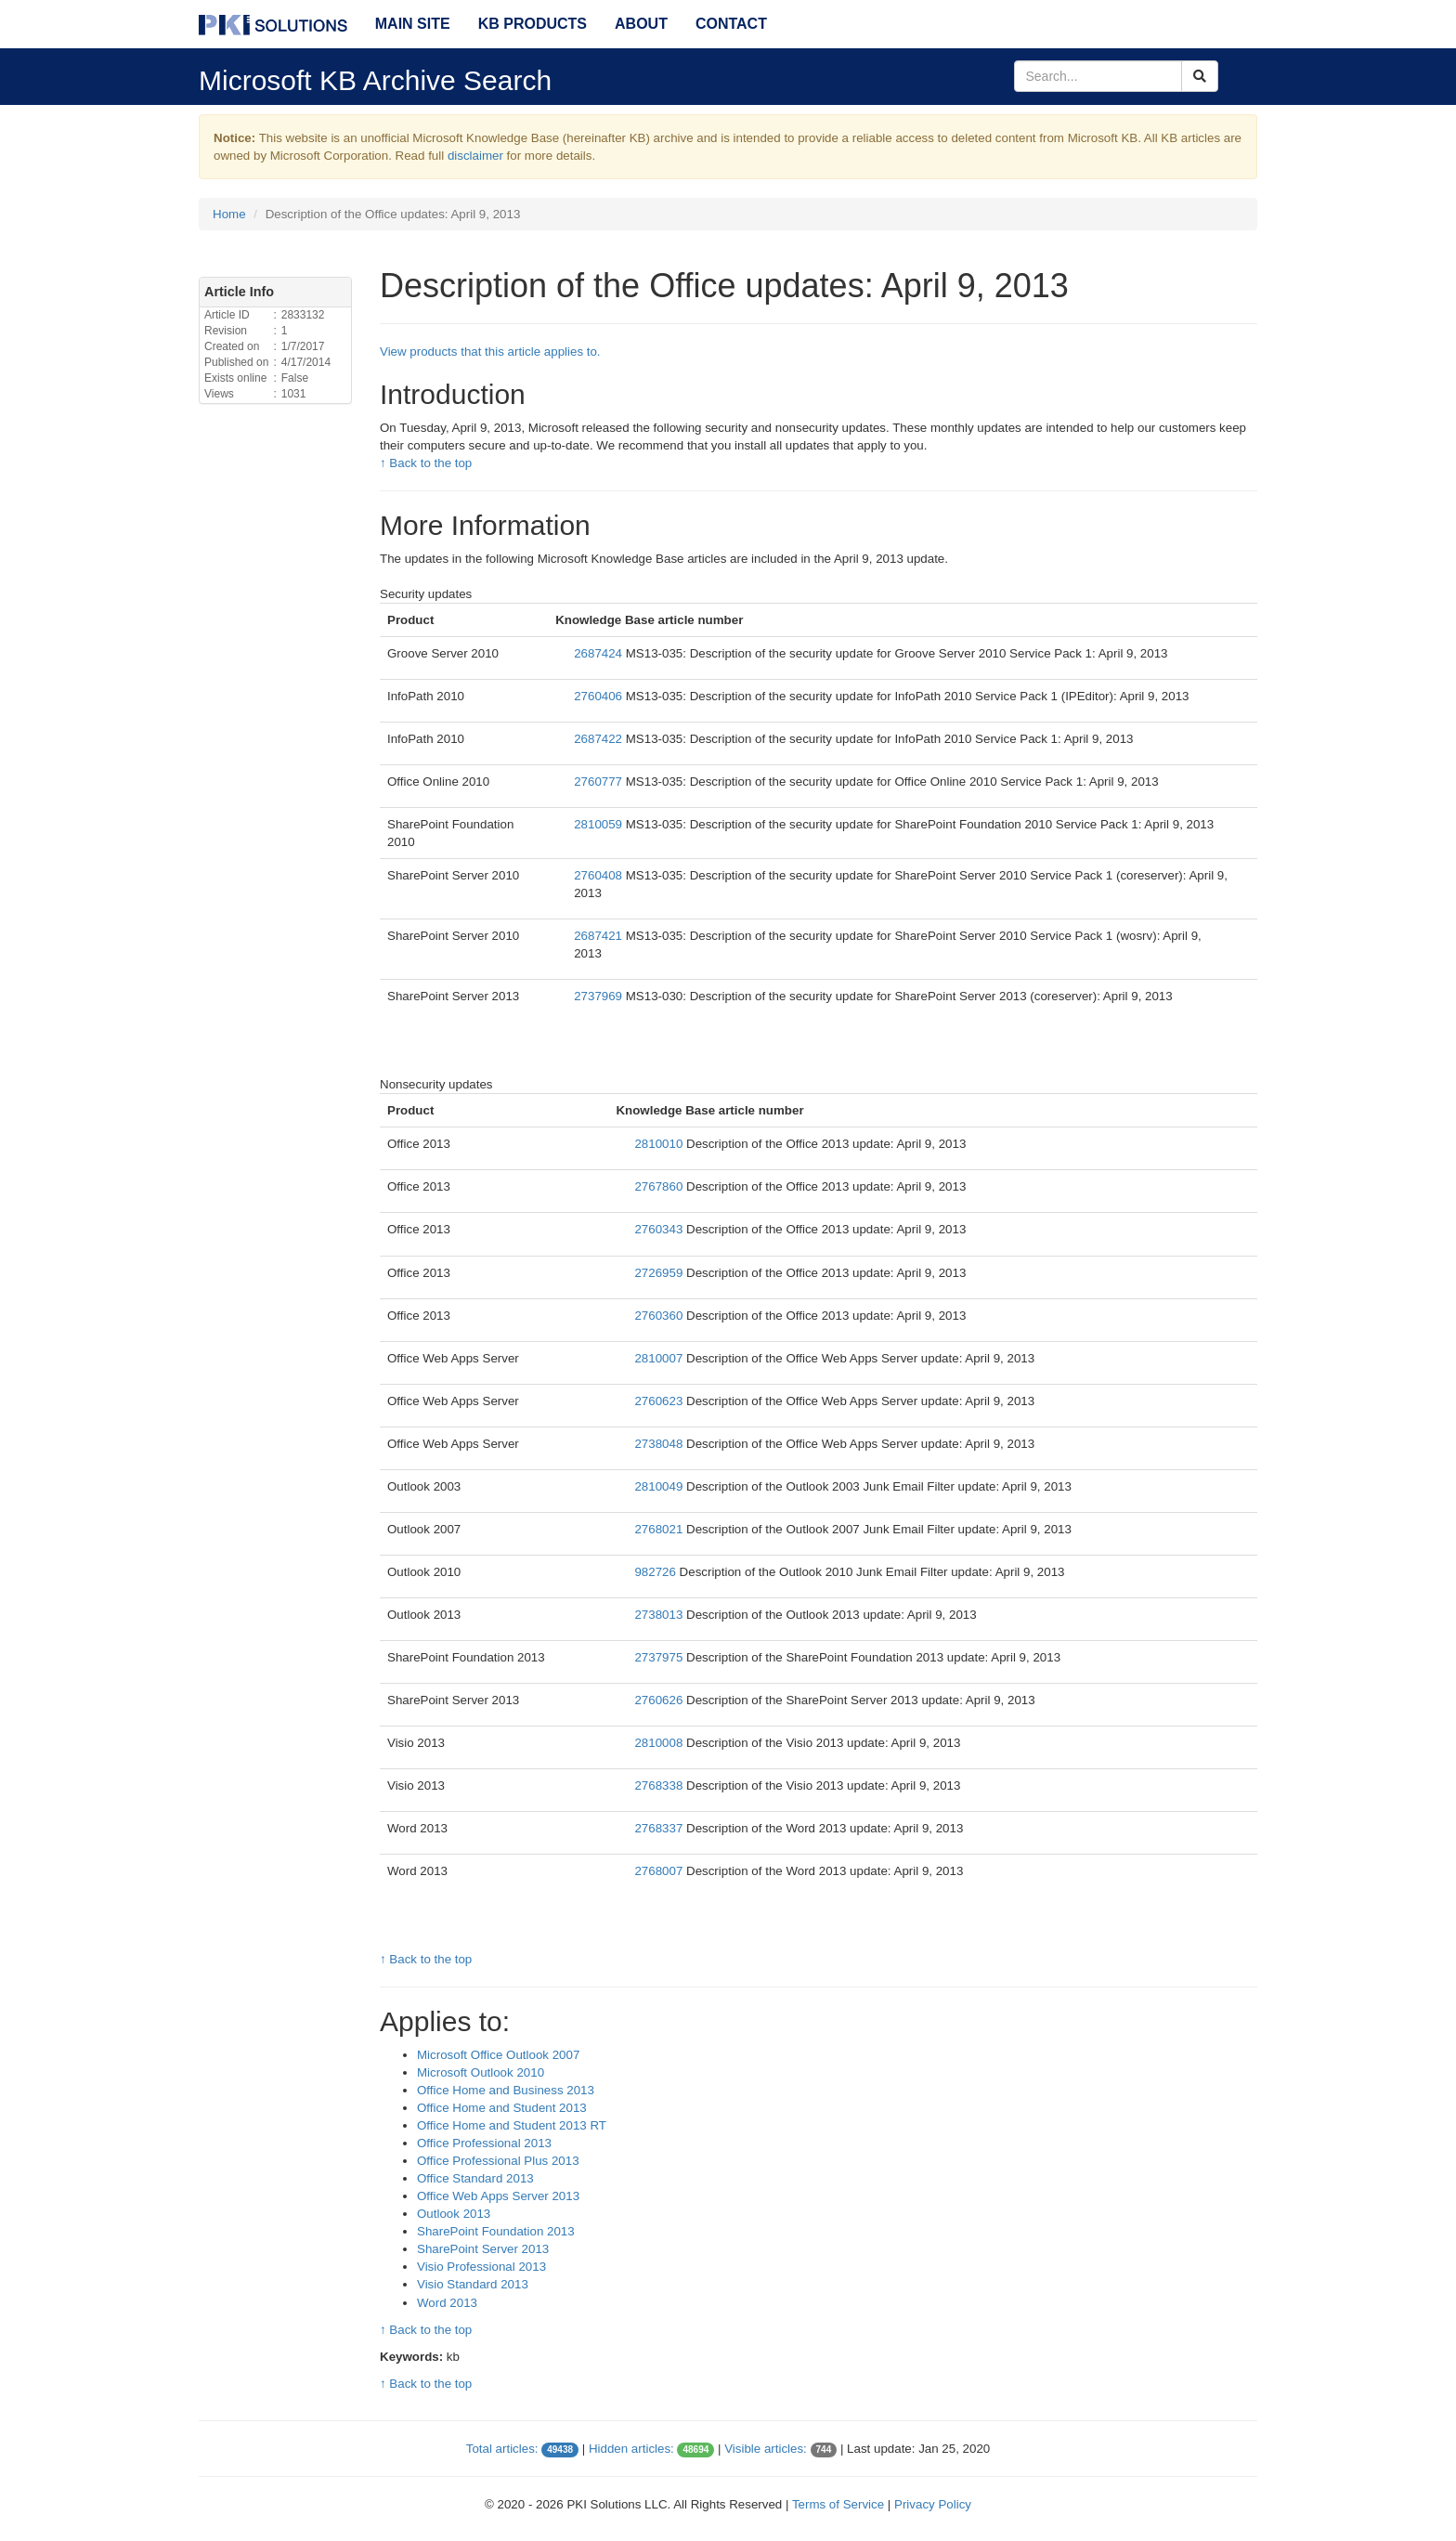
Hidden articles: (631, 2449)
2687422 (600, 739)
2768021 (660, 1529)
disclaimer (475, 156)
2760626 (660, 1700)
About (641, 24)
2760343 (660, 1229)
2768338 (660, 1785)
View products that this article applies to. (490, 351)
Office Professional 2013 (484, 2143)
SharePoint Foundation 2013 (496, 2231)
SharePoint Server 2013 (483, 2249)
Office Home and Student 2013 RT (511, 2125)
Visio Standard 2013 (472, 2284)
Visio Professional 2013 (481, 2267)
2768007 (660, 1871)
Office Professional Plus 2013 (498, 2161)
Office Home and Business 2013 (505, 2090)
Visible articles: (765, 2449)
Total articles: (502, 2449)
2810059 (600, 824)
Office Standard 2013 (475, 2178)
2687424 (600, 653)
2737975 (660, 1657)
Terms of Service (838, 2504)
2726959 (660, 1273)
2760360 (660, 1316)
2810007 (660, 1358)
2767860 (660, 1186)
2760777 (600, 781)
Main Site (412, 24)
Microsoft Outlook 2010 (480, 2072)
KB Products (532, 24)
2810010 (660, 1144)
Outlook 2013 (453, 2214)
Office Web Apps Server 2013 (498, 2196)
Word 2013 (447, 2303)
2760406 (600, 696)
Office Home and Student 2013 (502, 2108)
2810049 (660, 1486)
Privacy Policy (932, 2504)
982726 (656, 1572)
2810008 (660, 1743)
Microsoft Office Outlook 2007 (498, 2055)
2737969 (600, 996)
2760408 (600, 875)
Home (229, 214)
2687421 (600, 936)
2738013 (660, 1615)
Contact (731, 24)
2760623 (660, 1401)
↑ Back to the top (426, 463)
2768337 (660, 1828)
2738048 (660, 1444)
